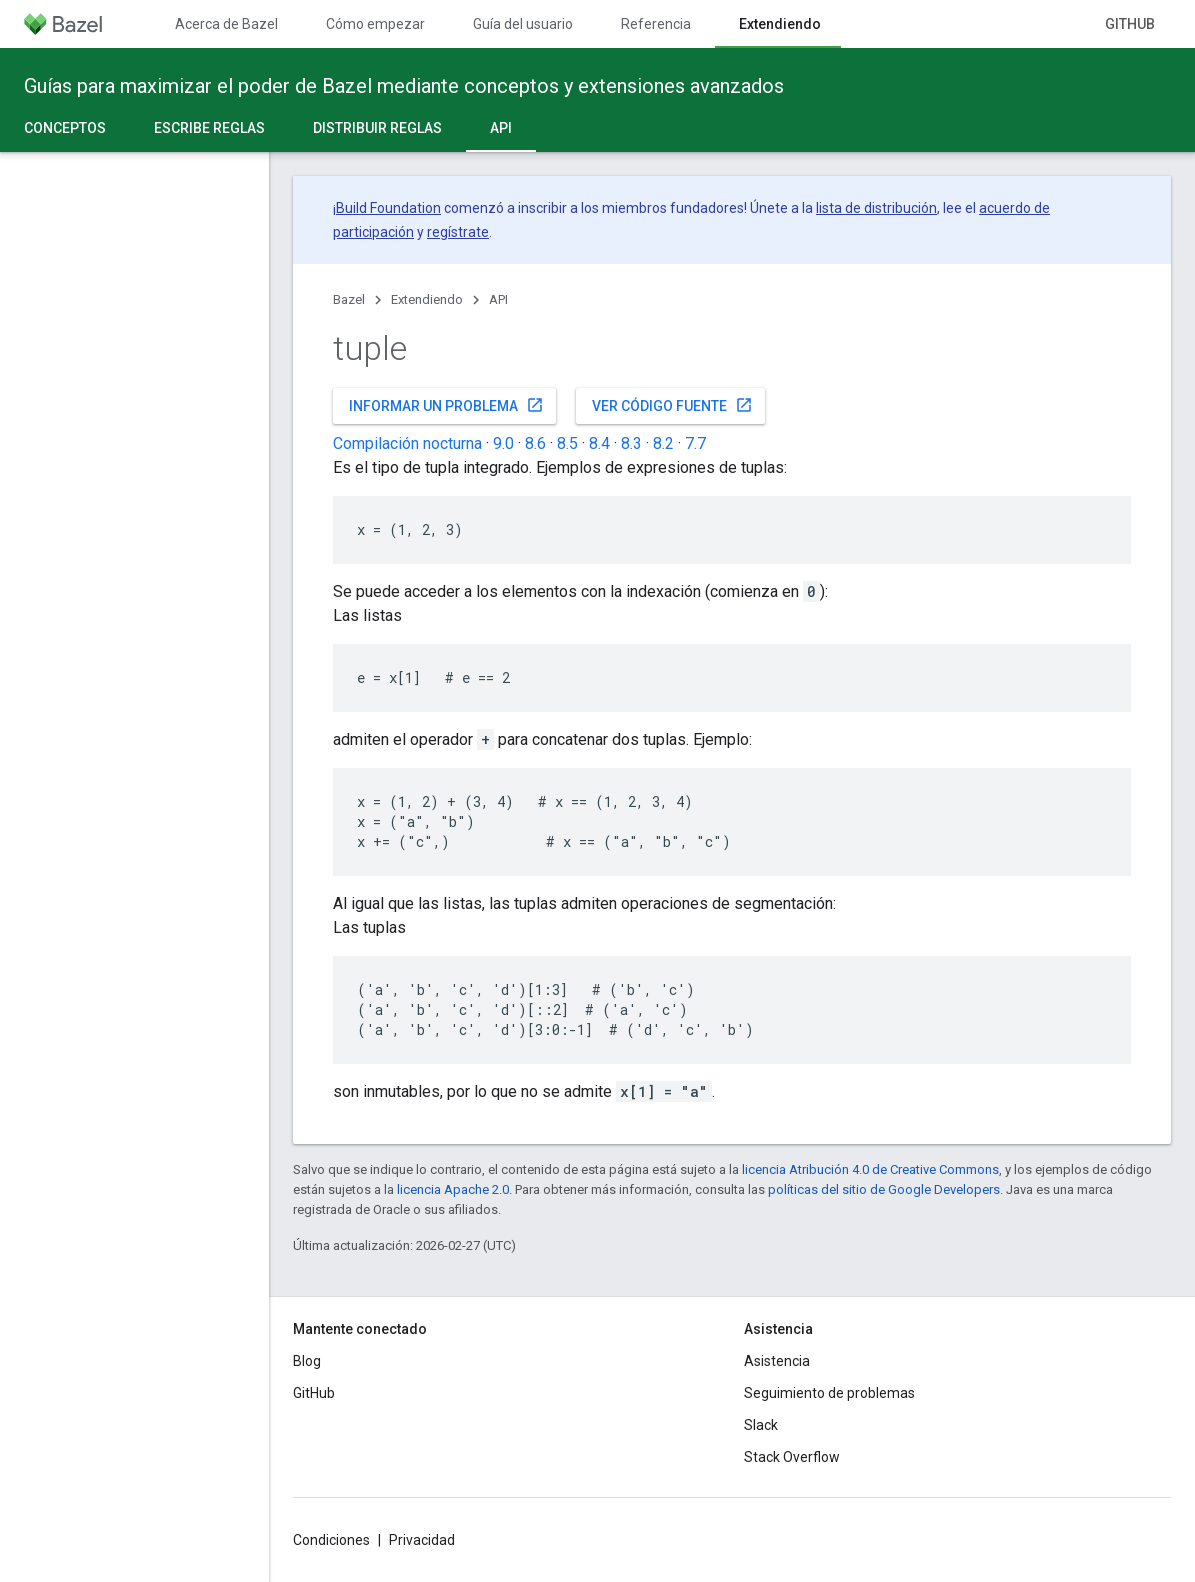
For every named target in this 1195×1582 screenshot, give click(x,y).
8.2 (663, 443)
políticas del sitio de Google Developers (884, 1189)
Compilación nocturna (407, 443)
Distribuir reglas (377, 128)
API (498, 299)
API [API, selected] (501, 128)
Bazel (349, 299)
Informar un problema (446, 405)
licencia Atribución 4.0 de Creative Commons (870, 1169)
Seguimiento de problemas (829, 1393)
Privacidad (422, 1540)
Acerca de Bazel (226, 24)
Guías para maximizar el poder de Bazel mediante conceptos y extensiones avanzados (404, 86)
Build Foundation (388, 208)
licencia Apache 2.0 (453, 1189)
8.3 (631, 443)
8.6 (535, 443)
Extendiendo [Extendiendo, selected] (780, 24)
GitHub (1130, 24)
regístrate (458, 232)
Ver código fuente (672, 405)
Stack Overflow (792, 1457)
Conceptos (65, 128)
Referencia (656, 24)
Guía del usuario (523, 24)
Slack (761, 1425)
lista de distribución (876, 208)
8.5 (567, 443)
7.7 (695, 443)
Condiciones (331, 1540)
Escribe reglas (209, 128)
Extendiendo (427, 299)
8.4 (599, 443)
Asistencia (777, 1361)
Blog (307, 1361)
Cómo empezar (375, 24)
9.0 (503, 443)
